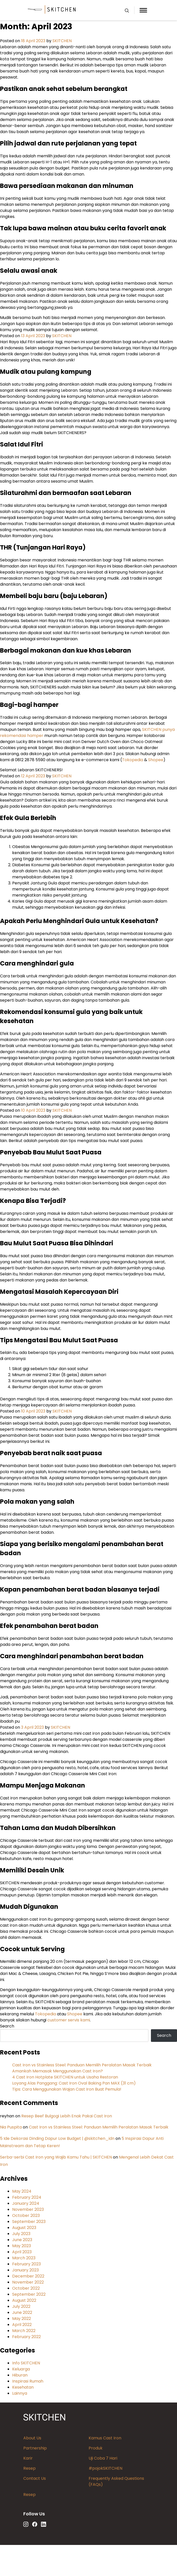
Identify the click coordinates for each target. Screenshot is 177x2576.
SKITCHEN (62, 41)
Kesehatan (23, 2387)
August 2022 (24, 2300)
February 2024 (26, 2197)
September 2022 (29, 2294)
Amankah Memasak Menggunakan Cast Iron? (57, 2071)
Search (7, 2026)
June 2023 (22, 2240)
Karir (28, 2458)
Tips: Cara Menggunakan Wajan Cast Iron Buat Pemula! (66, 2089)
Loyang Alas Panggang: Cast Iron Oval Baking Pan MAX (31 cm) (74, 2083)
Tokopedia (133, 760)
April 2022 (22, 2324)
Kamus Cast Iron (105, 2438)
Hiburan (20, 2375)
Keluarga (21, 2369)
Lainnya (19, 2393)
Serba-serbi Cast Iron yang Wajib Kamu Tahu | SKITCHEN (56, 2157)
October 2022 (26, 2288)
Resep (29, 2468)
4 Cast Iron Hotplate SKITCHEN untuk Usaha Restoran (65, 2077)
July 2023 (21, 2234)
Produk (96, 2448)
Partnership (35, 2448)
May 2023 (21, 2246)
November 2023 (28, 2209)
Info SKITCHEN (26, 2363)
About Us (32, 2438)
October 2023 (26, 2215)
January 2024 (25, 2203)
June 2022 (22, 2312)
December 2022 (28, 2276)
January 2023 (25, 2270)
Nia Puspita (11, 2127)
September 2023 (29, 2221)
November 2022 (28, 2282)
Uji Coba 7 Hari (103, 2458)
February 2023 (26, 2264)
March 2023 (23, 2258)
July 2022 (21, 2306)
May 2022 (21, 2318)
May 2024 (21, 2191)
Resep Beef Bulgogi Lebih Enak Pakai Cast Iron (66, 2116)
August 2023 (24, 2228)
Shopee (155, 760)
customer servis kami (68, 2020)
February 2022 (26, 2337)
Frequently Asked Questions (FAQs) (116, 2481)
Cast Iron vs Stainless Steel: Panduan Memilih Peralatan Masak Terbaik (82, 2065)
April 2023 (22, 2252)
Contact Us (34, 2478)
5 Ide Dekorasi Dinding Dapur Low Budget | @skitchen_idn (57, 2138)
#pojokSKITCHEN (105, 2468)
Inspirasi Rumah (27, 2381)
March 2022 (23, 2331)
